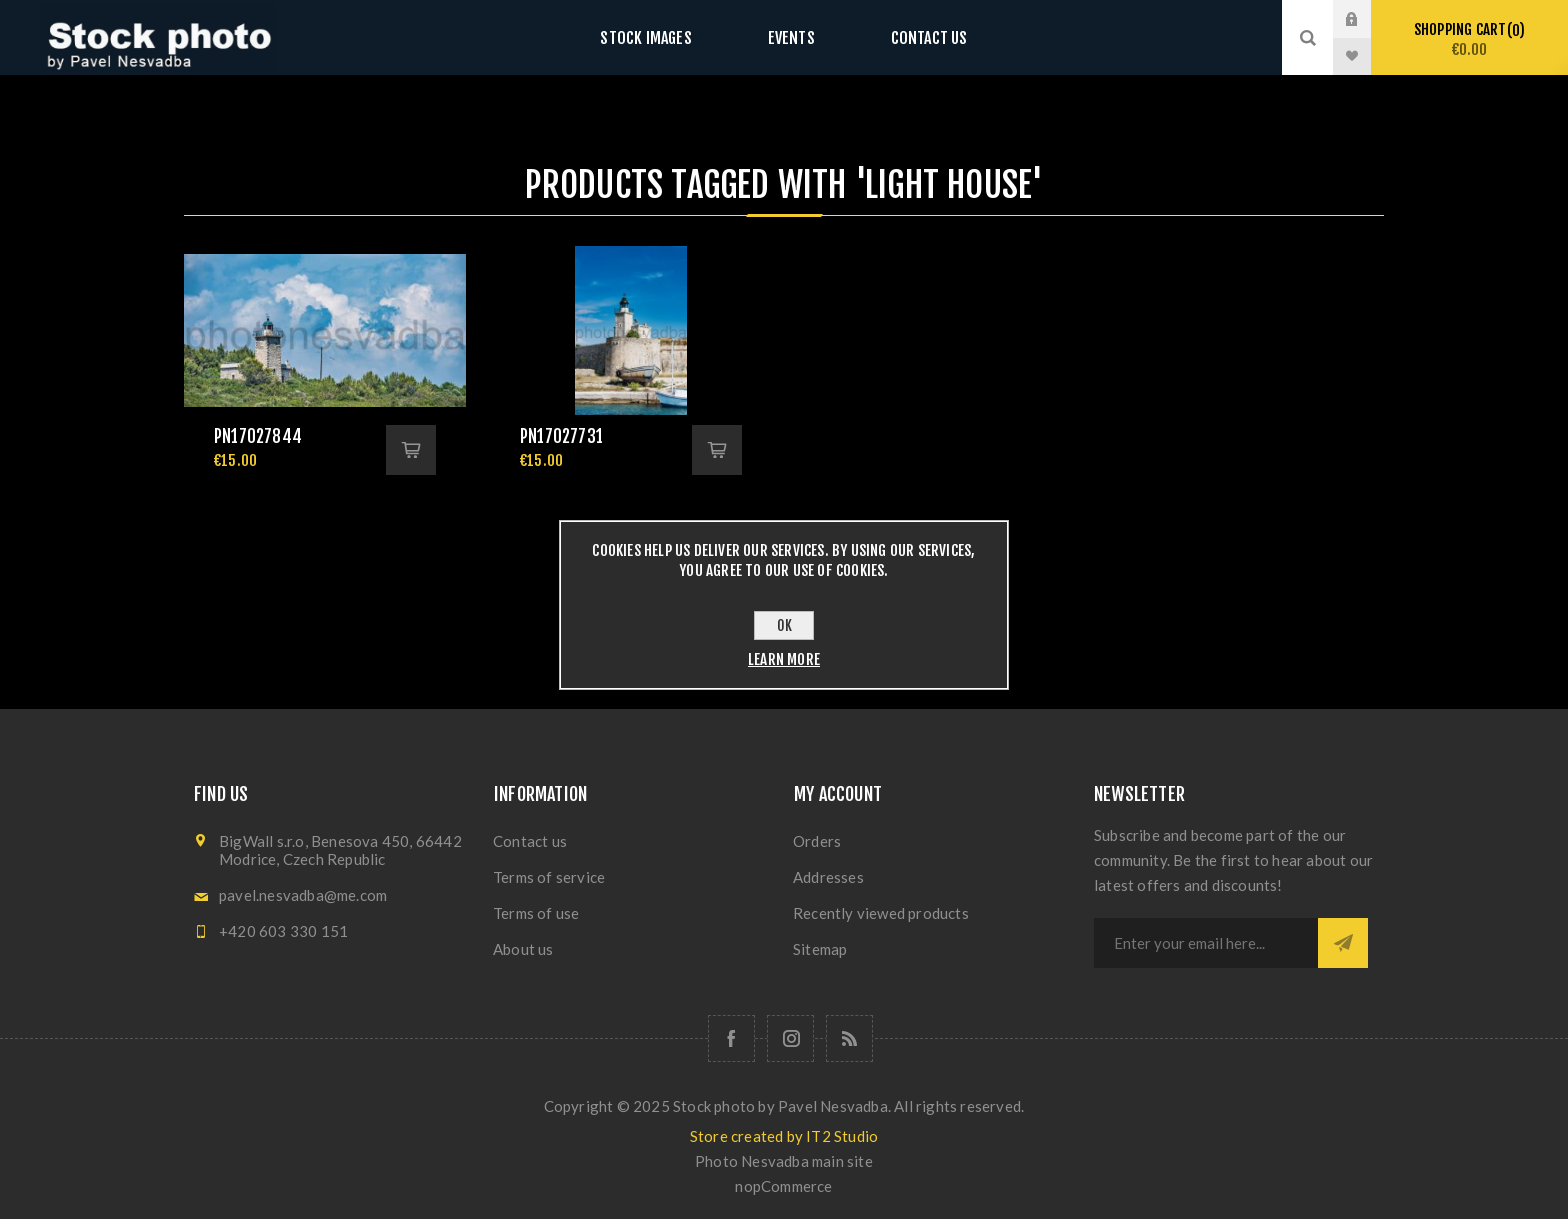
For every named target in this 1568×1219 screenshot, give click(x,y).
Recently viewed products (881, 913)
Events (791, 37)
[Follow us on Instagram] (790, 1038)
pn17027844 (258, 436)
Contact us (908, 37)
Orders (817, 841)
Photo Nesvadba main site (784, 1161)
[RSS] (849, 1038)
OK (784, 625)
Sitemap (820, 949)
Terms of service (549, 877)
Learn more (784, 659)
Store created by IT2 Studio (784, 1136)
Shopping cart (1469, 39)
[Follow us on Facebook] (731, 1038)
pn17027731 (561, 436)
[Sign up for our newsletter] (1206, 943)
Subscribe (1343, 943)
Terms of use (536, 913)
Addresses (828, 877)
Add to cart (411, 450)
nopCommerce (783, 1186)
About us (523, 949)
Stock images (666, 37)
